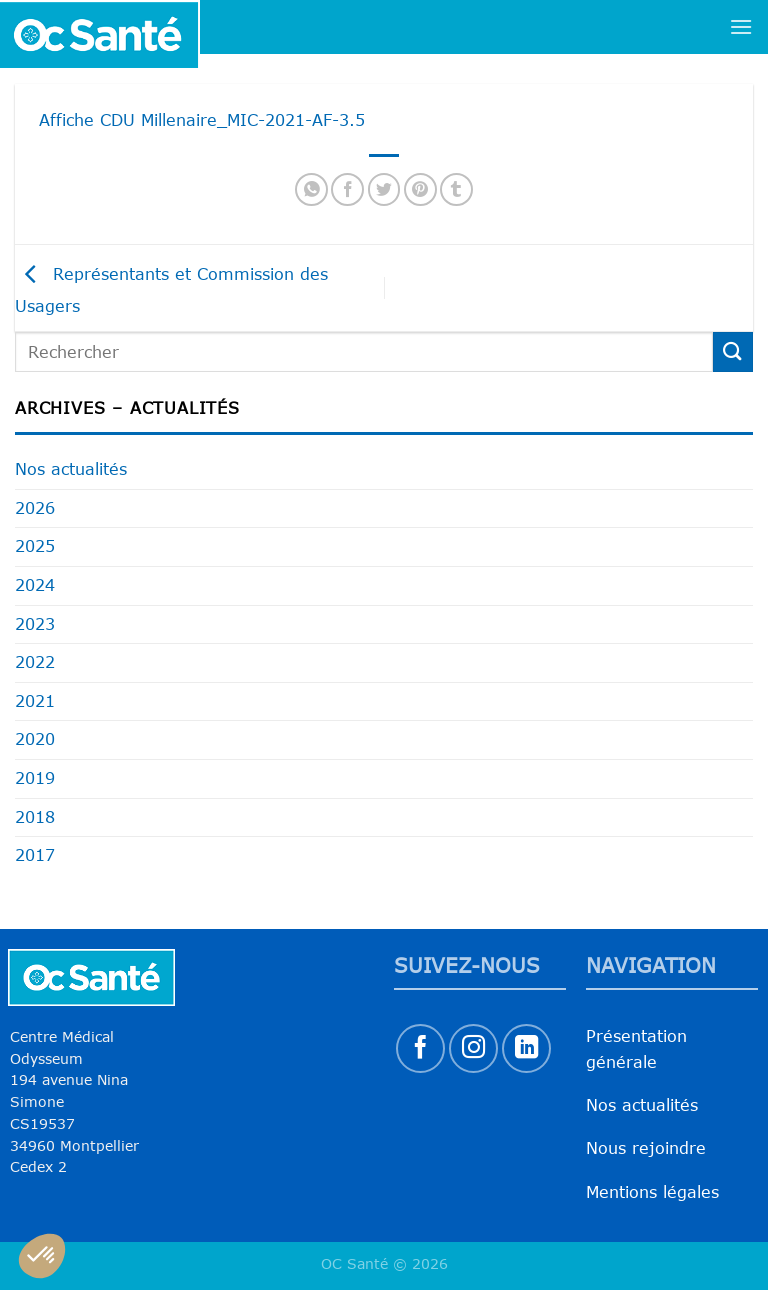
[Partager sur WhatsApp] (311, 189)
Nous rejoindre (646, 1148)
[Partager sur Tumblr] (456, 189)
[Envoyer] (733, 351)
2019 (35, 778)
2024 (35, 585)
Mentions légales (652, 1192)
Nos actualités (71, 469)
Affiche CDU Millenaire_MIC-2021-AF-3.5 (202, 120)
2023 (35, 624)
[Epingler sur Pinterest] (420, 189)
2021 (35, 701)
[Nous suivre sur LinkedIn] (526, 1048)
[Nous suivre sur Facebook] (420, 1048)
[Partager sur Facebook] (347, 189)
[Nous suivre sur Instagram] (473, 1048)
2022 (35, 662)
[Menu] (741, 26)
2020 (35, 739)
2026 (35, 508)
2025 (35, 546)
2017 (35, 855)
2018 (35, 817)
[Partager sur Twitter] (384, 189)
